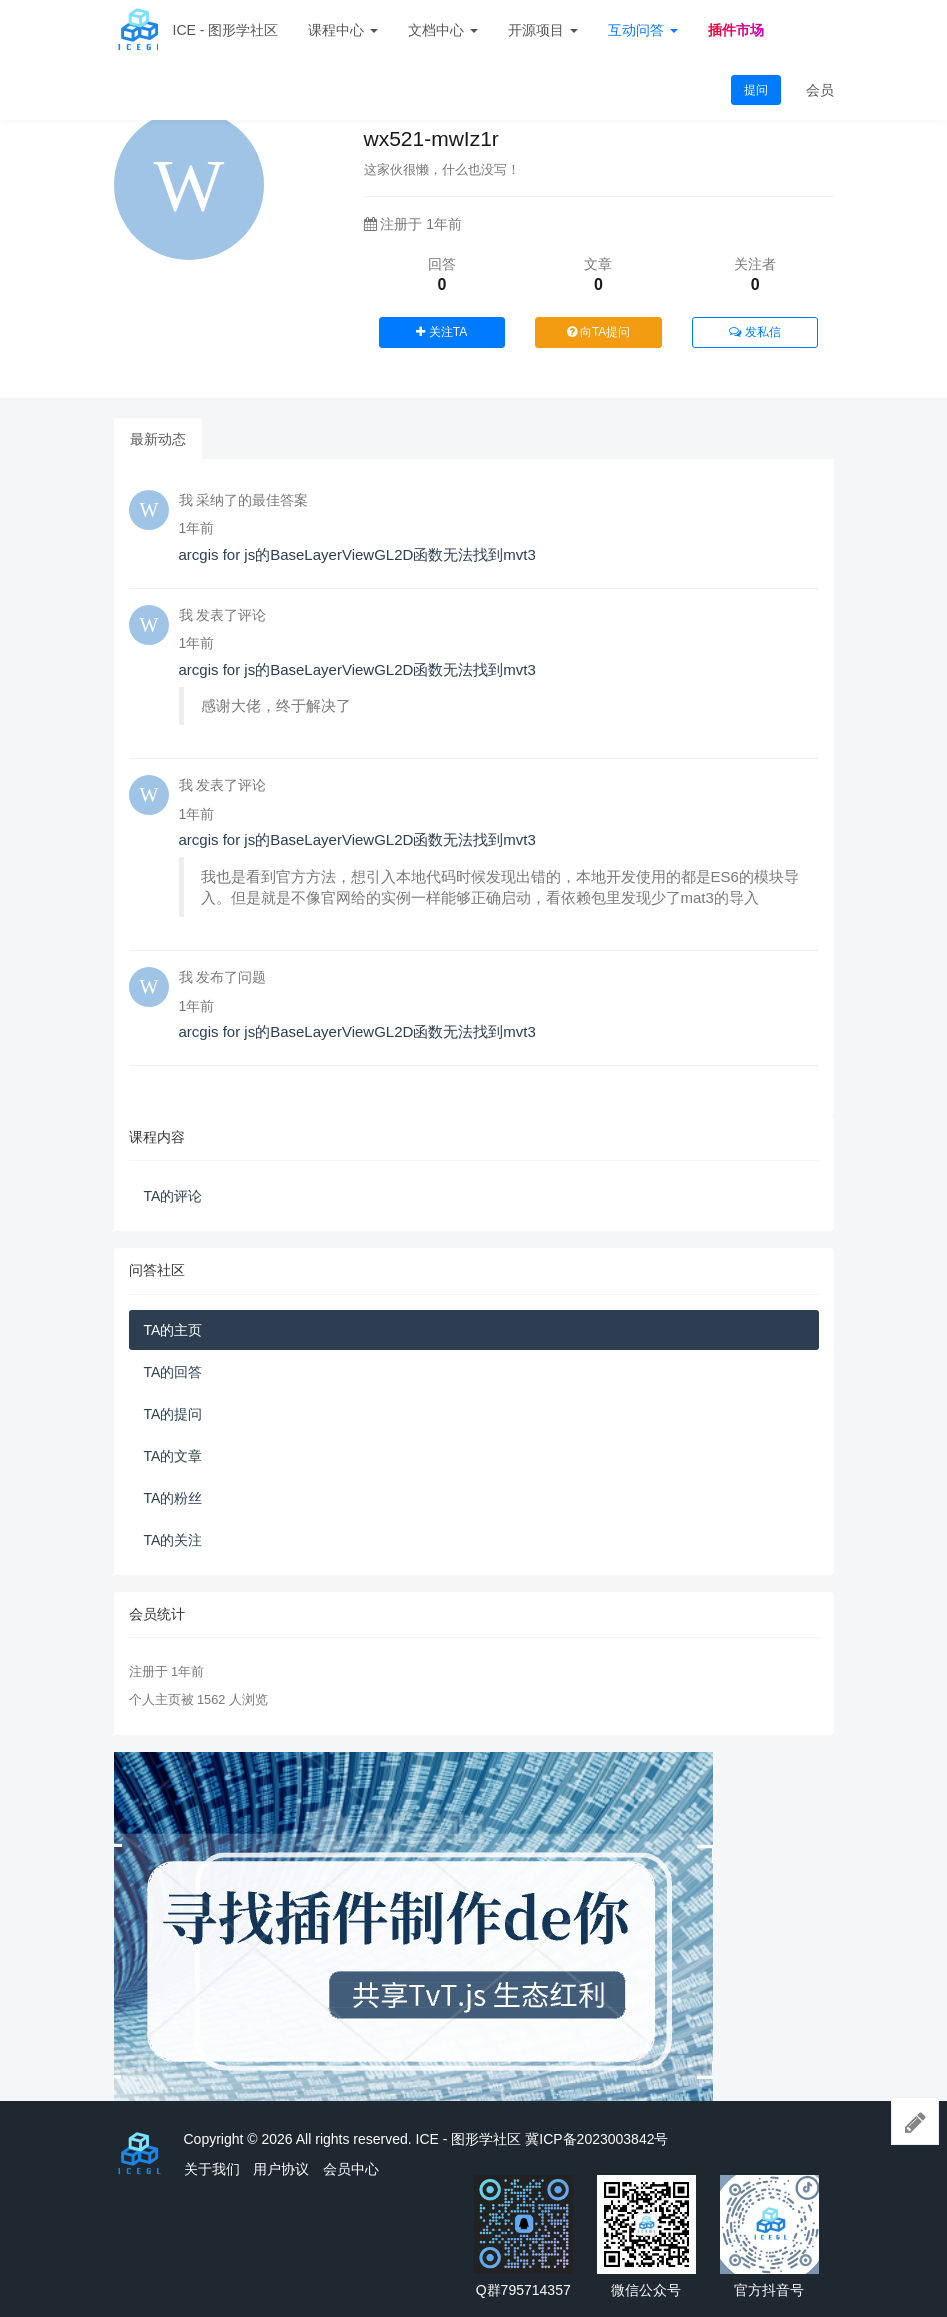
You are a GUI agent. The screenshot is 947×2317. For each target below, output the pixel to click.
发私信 (754, 332)
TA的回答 (173, 1372)
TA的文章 (173, 1456)
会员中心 (351, 2169)
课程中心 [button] (343, 30)
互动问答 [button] (643, 30)
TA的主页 (173, 1330)
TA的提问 (173, 1414)
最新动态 (158, 439)
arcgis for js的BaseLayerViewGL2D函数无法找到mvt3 (357, 554)
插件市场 (736, 30)
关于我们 (212, 2169)
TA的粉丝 (173, 1498)
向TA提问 (599, 332)
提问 (756, 90)
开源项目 (543, 30)
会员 (820, 90)
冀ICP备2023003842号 (596, 2139)
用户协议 (281, 2169)
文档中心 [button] (443, 30)
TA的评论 (173, 1196)
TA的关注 (173, 1540)
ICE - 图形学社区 (226, 30)
